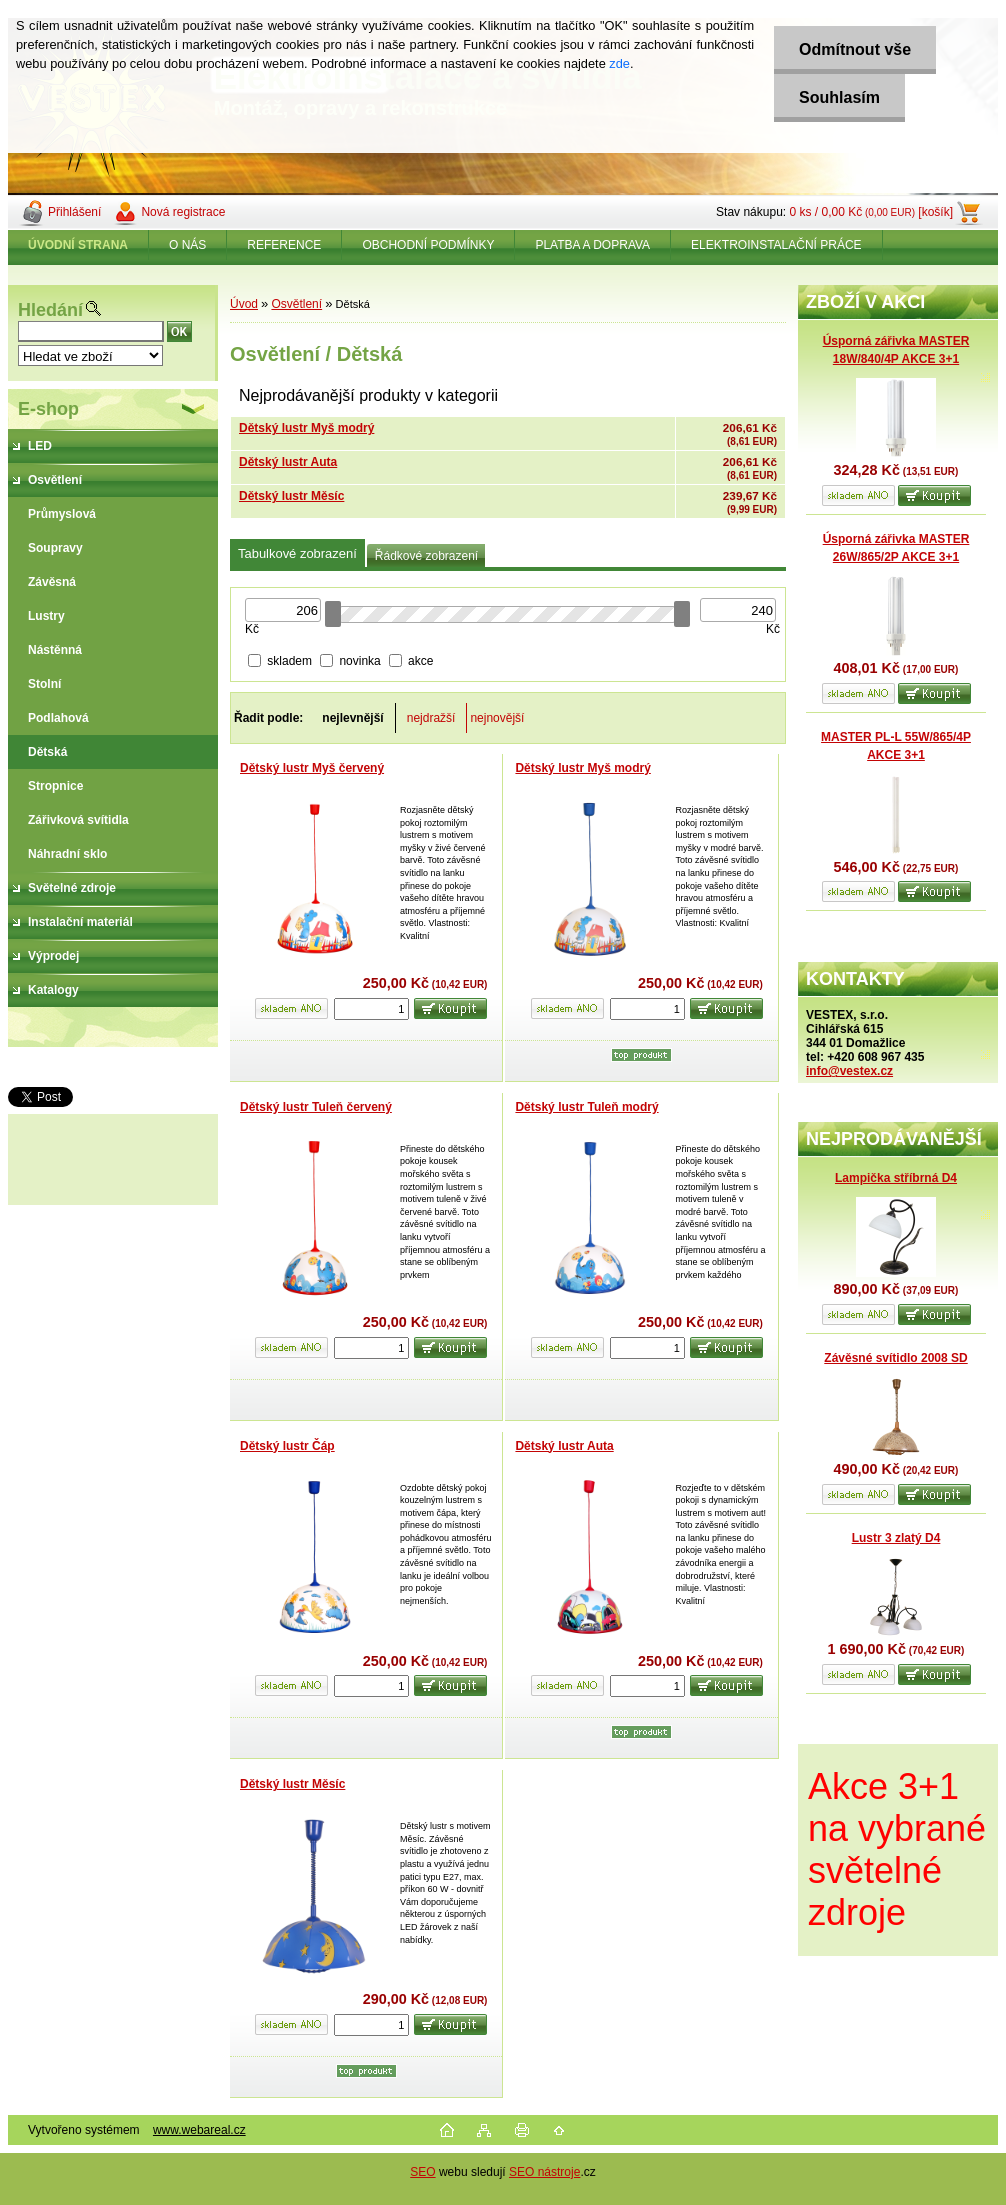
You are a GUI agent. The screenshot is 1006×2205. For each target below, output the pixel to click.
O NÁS (187, 245)
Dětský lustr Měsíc (291, 496)
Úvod (244, 304)
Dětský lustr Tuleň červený (316, 1107)
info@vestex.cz (849, 1071)
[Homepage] (78, 245)
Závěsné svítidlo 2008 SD (895, 1358)
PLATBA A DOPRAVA (592, 245)
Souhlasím (839, 97)
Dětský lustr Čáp (287, 1446)
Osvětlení (296, 304)
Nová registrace (183, 212)
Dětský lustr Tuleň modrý (586, 1107)
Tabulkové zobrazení (297, 553)
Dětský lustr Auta (288, 462)
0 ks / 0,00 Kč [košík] (871, 212)
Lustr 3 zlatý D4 (896, 1538)
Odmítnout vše (855, 49)
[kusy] (371, 1009)
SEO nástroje (544, 2172)
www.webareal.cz (199, 2130)
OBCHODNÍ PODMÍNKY (428, 245)
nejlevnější (352, 718)
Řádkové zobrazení (426, 556)
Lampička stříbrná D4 (896, 1178)
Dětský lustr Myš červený (312, 768)
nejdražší (431, 718)
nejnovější (497, 718)
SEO (422, 2172)
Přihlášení (74, 212)
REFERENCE (284, 245)
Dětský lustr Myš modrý (306, 428)
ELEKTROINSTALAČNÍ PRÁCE (776, 245)
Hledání (50, 310)
